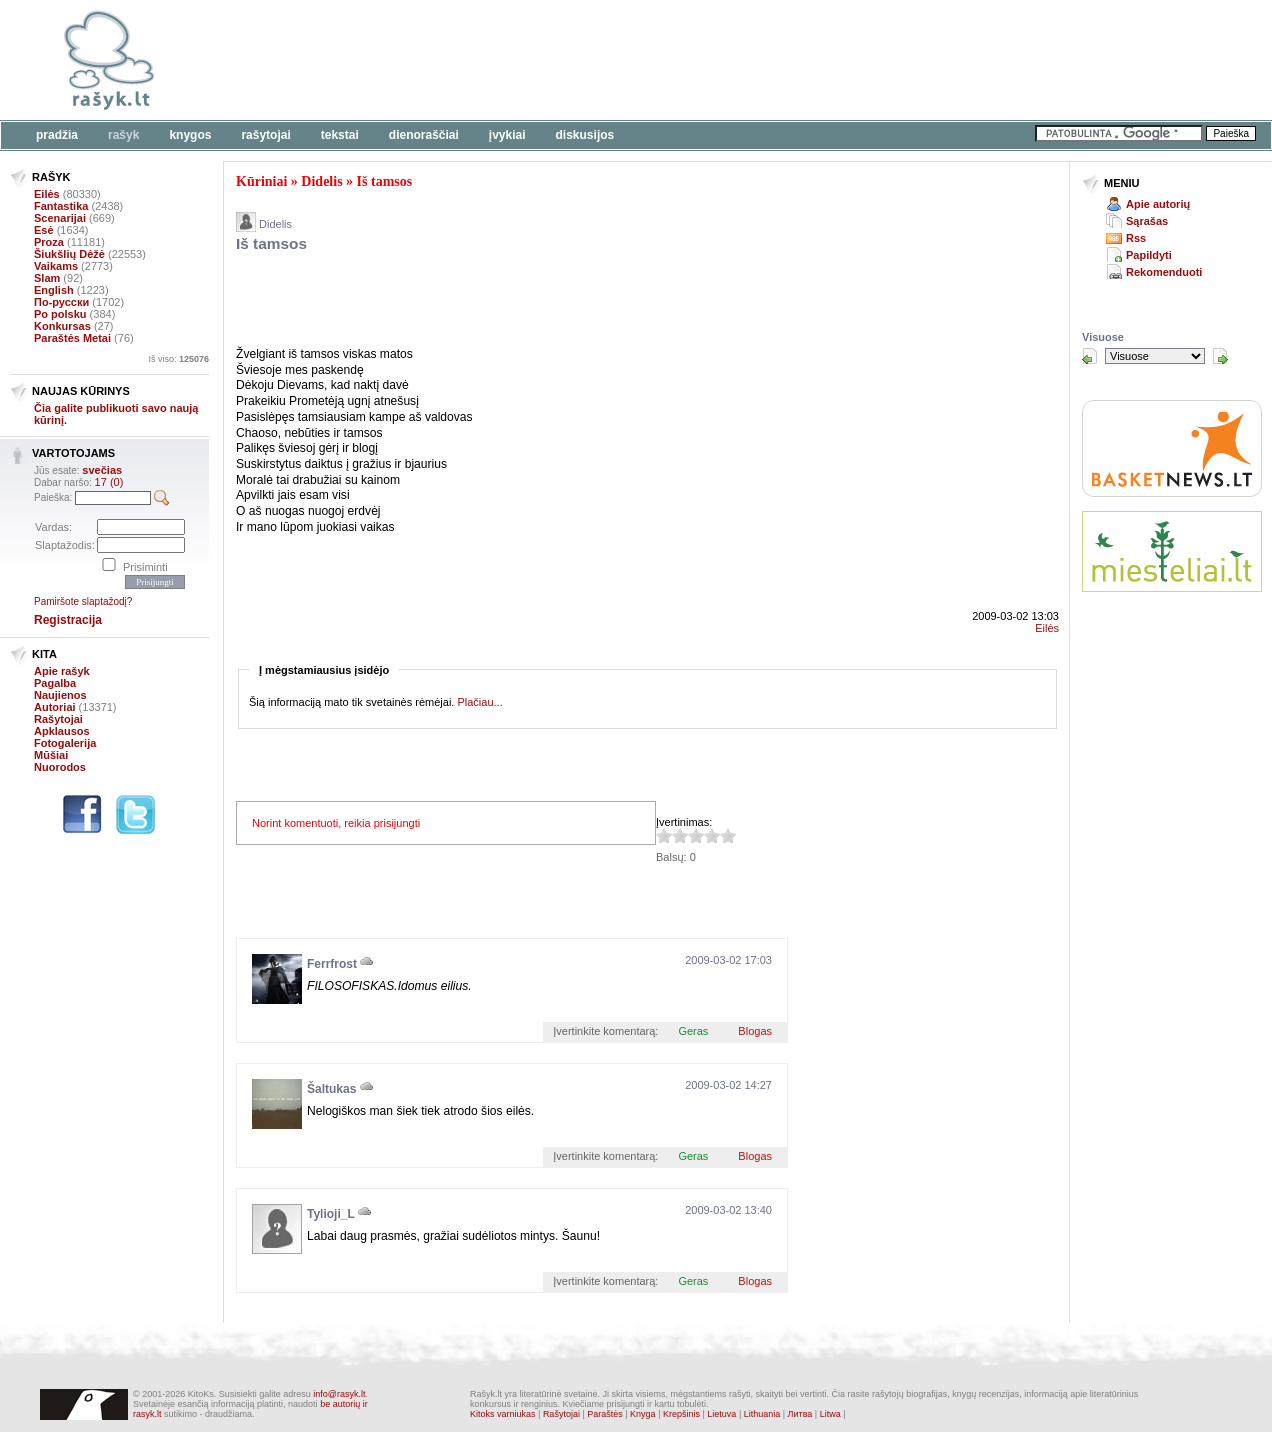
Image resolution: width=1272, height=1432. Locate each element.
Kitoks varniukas (503, 1414)
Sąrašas (1147, 221)
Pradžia (57, 135)
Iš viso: (178, 359)
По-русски (61, 302)
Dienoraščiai (424, 135)
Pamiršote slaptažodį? (83, 601)
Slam (47, 278)
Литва (800, 1414)
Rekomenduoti (1164, 272)
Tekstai (340, 135)
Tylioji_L (331, 1214)
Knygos (190, 135)
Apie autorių (1158, 204)
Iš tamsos (385, 181)
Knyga (643, 1414)
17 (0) (109, 482)
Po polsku (60, 314)
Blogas (755, 1031)
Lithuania (762, 1414)
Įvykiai (507, 135)
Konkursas (62, 326)
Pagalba (55, 683)
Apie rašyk (62, 671)
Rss (1136, 238)
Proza (49, 242)
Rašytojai (265, 135)
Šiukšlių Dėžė (69, 254)
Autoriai (55, 707)
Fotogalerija (65, 743)
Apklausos (62, 731)
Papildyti (1149, 255)
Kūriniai (261, 181)
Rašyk (123, 135)
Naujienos (60, 695)
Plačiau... (479, 702)
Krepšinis (681, 1414)
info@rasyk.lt (339, 1394)
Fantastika (61, 206)
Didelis (321, 181)
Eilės (47, 194)
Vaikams (56, 266)
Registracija (68, 620)
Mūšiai (51, 755)
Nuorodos (60, 767)
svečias (102, 470)
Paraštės (605, 1414)
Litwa (830, 1414)
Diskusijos (585, 135)
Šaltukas (331, 1089)
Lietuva (721, 1414)
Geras (693, 1031)
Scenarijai (60, 218)
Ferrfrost (332, 964)
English (54, 290)
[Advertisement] (615, 60)
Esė (44, 230)
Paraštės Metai (72, 338)
